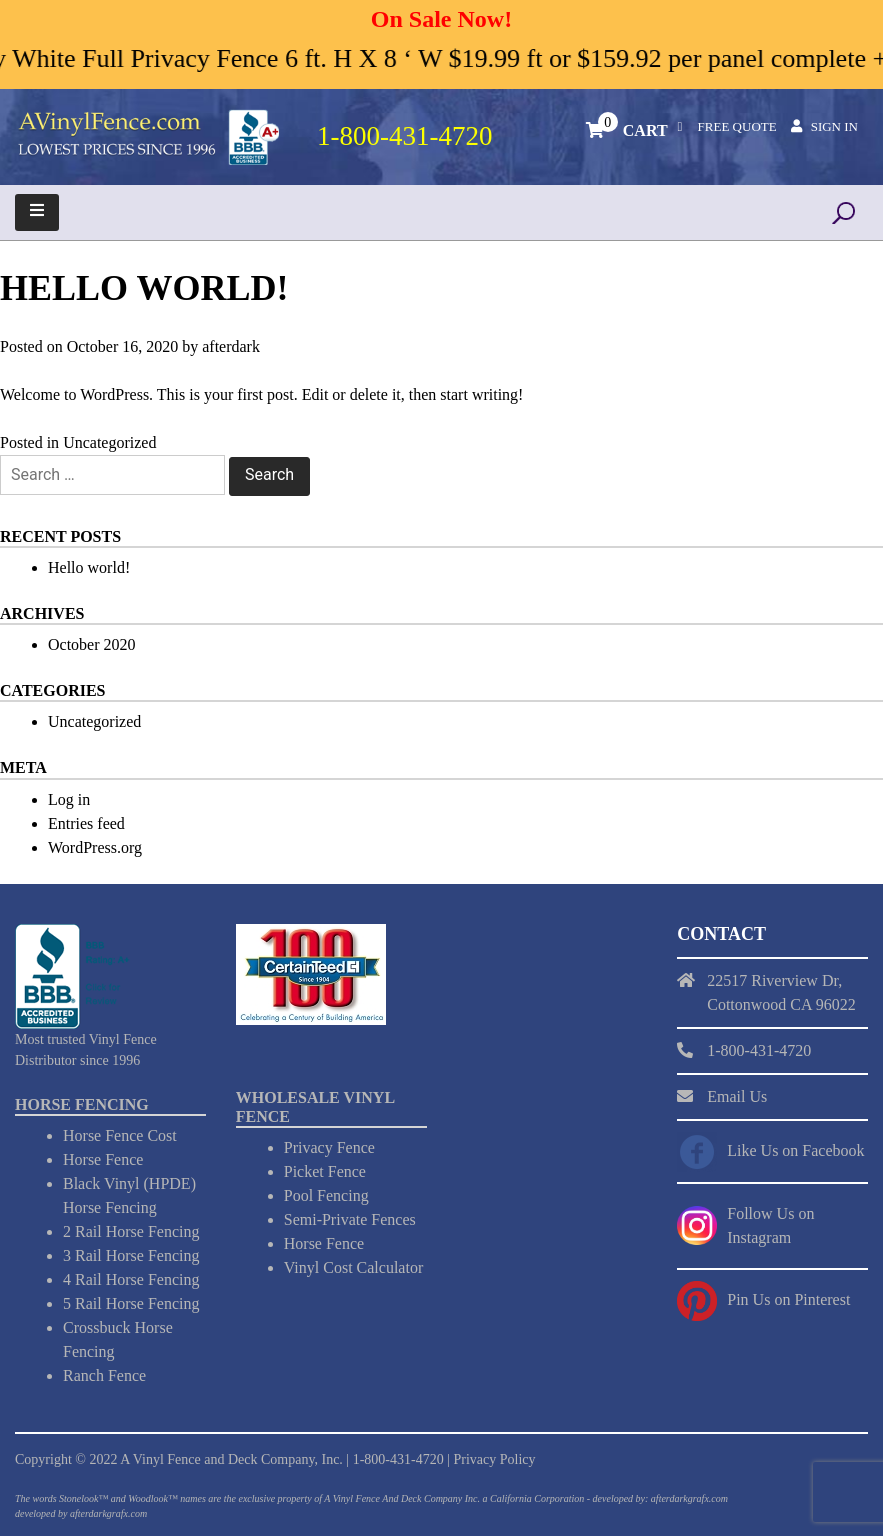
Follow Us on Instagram (770, 1225)
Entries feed (86, 823)
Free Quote (737, 126)
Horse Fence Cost (120, 1135)
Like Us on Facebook (795, 1150)
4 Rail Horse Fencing (131, 1279)
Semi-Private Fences (350, 1219)
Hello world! (89, 567)
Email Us (737, 1096)
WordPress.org (95, 847)
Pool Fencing (326, 1195)
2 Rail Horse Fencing (131, 1231)
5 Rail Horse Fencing (131, 1303)
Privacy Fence (329, 1147)
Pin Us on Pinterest (788, 1299)
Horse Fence (103, 1159)
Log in (69, 799)
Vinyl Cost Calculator (353, 1267)
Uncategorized (109, 442)
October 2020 (92, 644)
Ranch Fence (104, 1375)
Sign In (834, 126)
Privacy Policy (494, 1459)
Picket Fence (325, 1171)
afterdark (231, 346)
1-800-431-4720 (398, 1459)
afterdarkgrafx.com (108, 1513)
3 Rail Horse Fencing (131, 1255)
